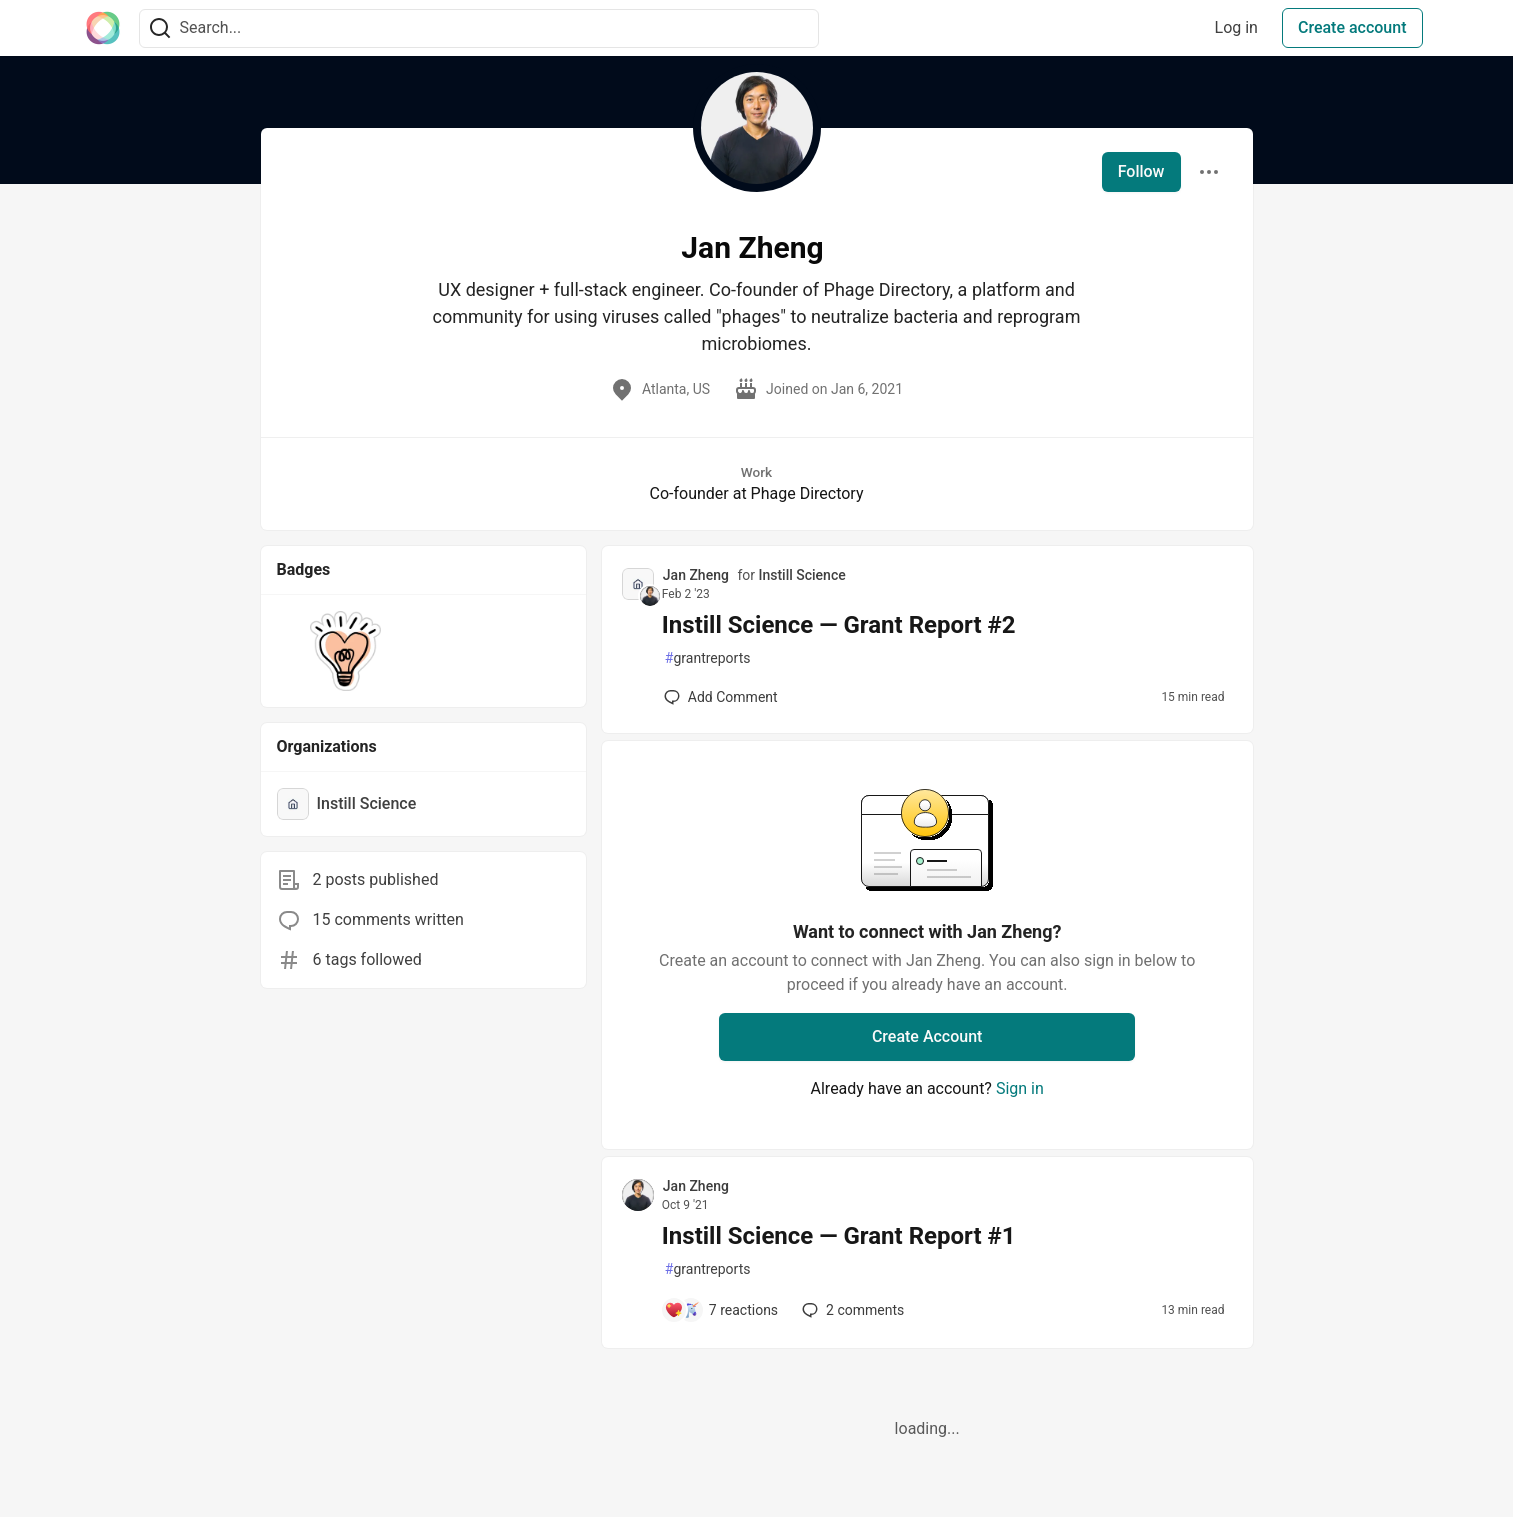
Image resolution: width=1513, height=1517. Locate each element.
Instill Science (801, 575)
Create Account (927, 1036)
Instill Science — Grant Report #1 (839, 1236)
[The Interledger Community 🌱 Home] (103, 28)
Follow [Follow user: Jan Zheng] (1141, 171)
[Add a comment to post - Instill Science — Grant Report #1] (721, 1310)
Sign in (1020, 1088)
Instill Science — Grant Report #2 (839, 625)
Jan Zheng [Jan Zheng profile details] (696, 575)
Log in (1236, 27)
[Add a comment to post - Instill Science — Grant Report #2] (721, 697)
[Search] (160, 28)
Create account (1352, 27)
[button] (346, 651)
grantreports (708, 658)
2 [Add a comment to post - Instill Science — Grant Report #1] (851, 1310)
